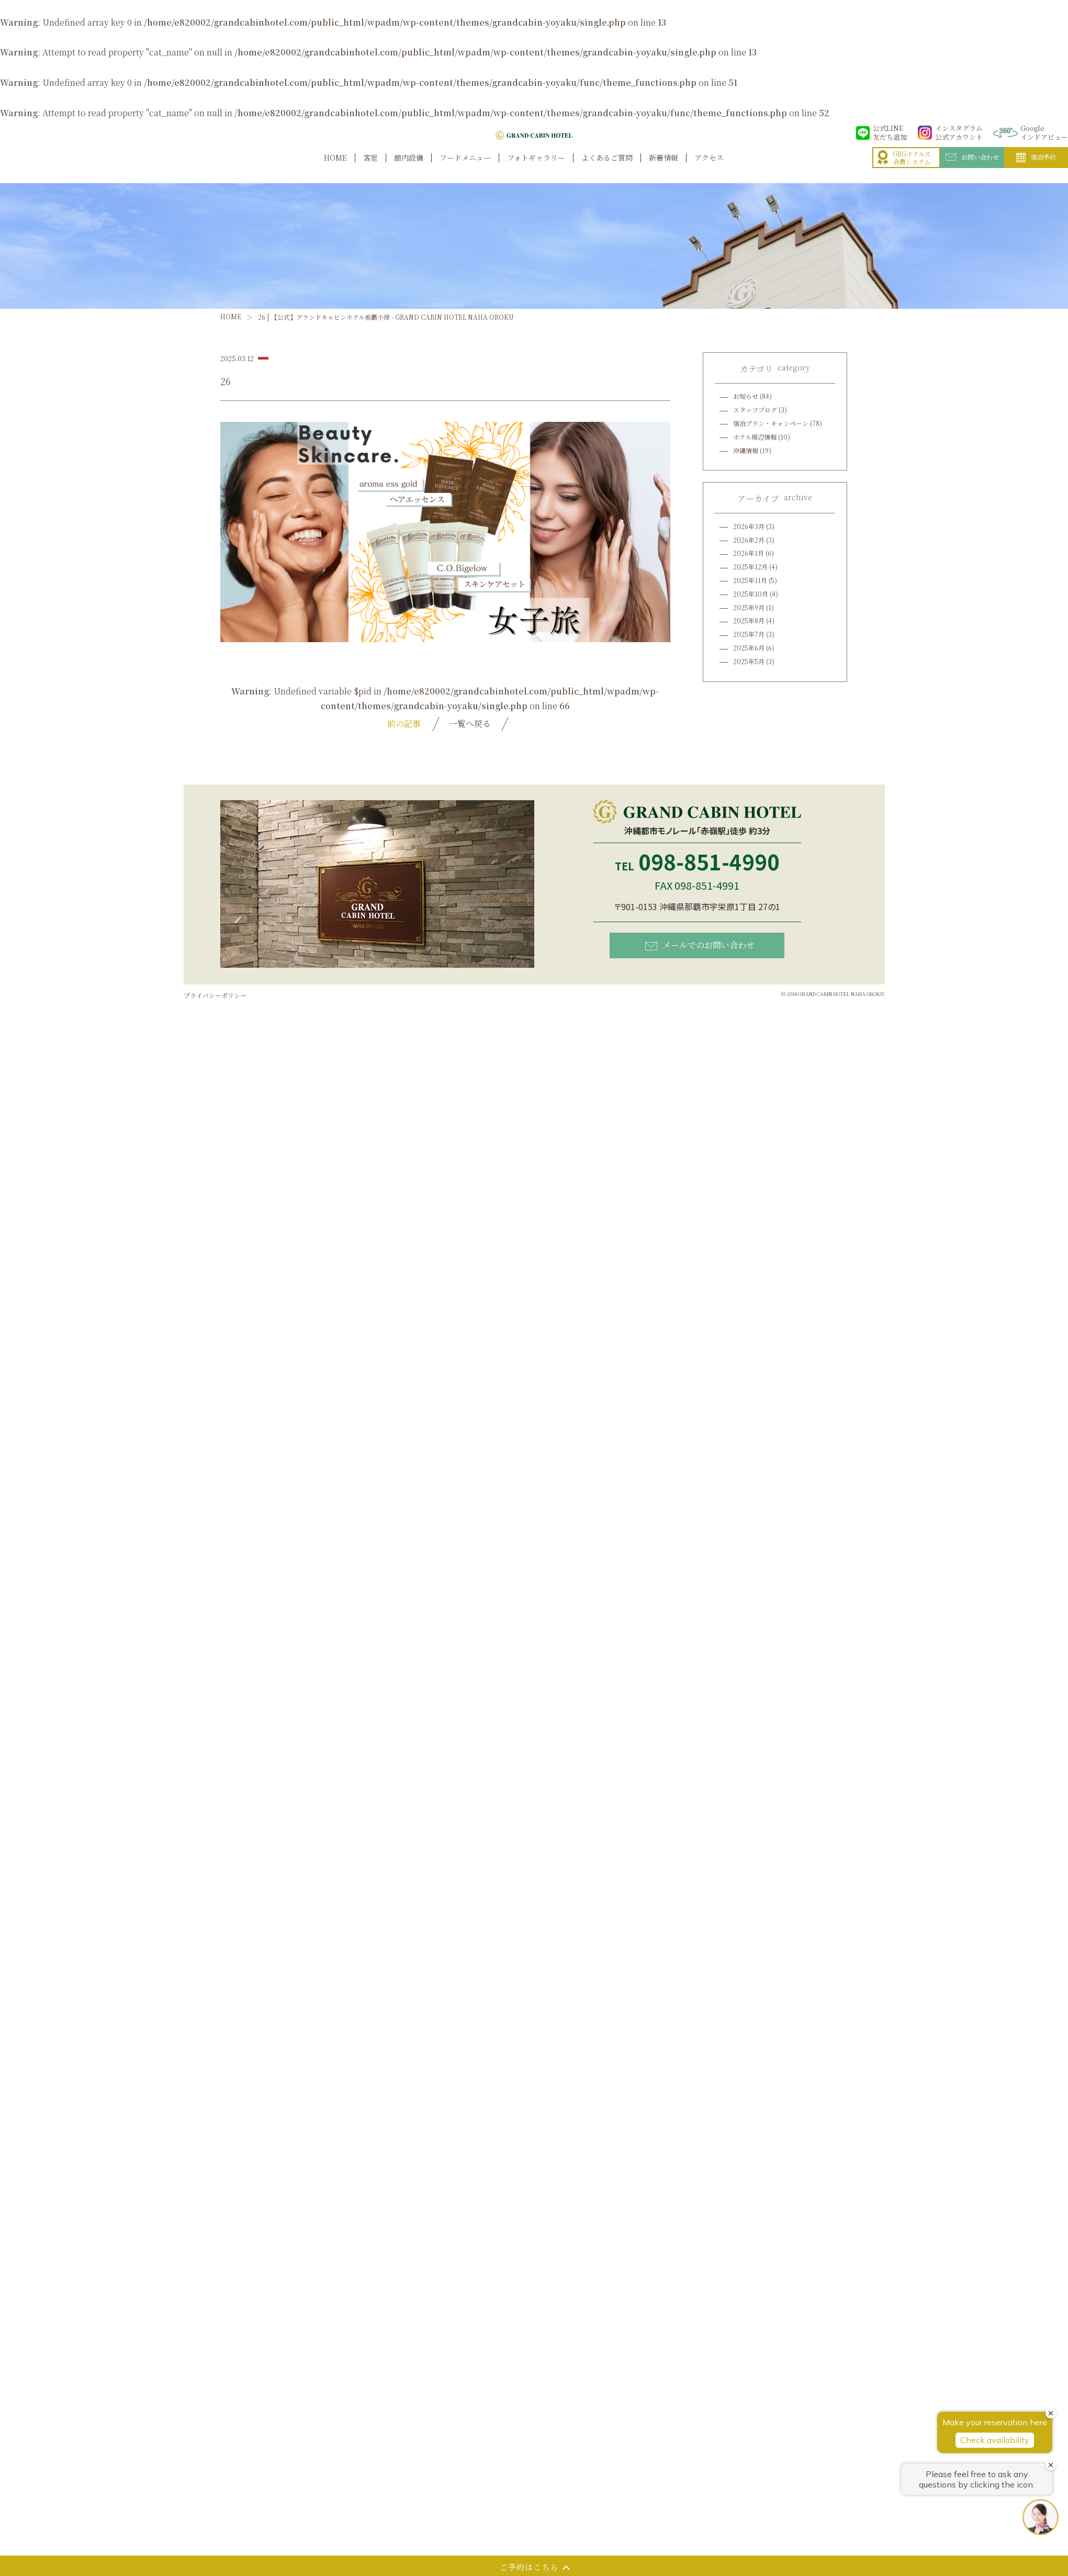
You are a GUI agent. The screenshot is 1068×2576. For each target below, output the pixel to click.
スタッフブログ (755, 409)
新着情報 (663, 168)
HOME (335, 168)
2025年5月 (749, 661)
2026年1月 (748, 552)
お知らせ (745, 395)
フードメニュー (465, 168)
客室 (370, 168)
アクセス (709, 168)
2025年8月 (749, 620)
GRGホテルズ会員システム (904, 168)
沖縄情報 (745, 450)
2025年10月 (750, 593)
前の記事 (404, 724)
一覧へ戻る (470, 724)
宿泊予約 (1036, 168)
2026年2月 (749, 539)
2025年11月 (750, 580)
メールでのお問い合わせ (700, 945)
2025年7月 (749, 634)
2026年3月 (749, 526)
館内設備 (408, 168)
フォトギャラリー (536, 168)
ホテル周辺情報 (755, 436)
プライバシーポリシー (215, 995)
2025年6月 (749, 647)
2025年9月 (749, 607)
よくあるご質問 (607, 168)
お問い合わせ (972, 168)
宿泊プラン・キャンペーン (770, 423)
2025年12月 (750, 566)
